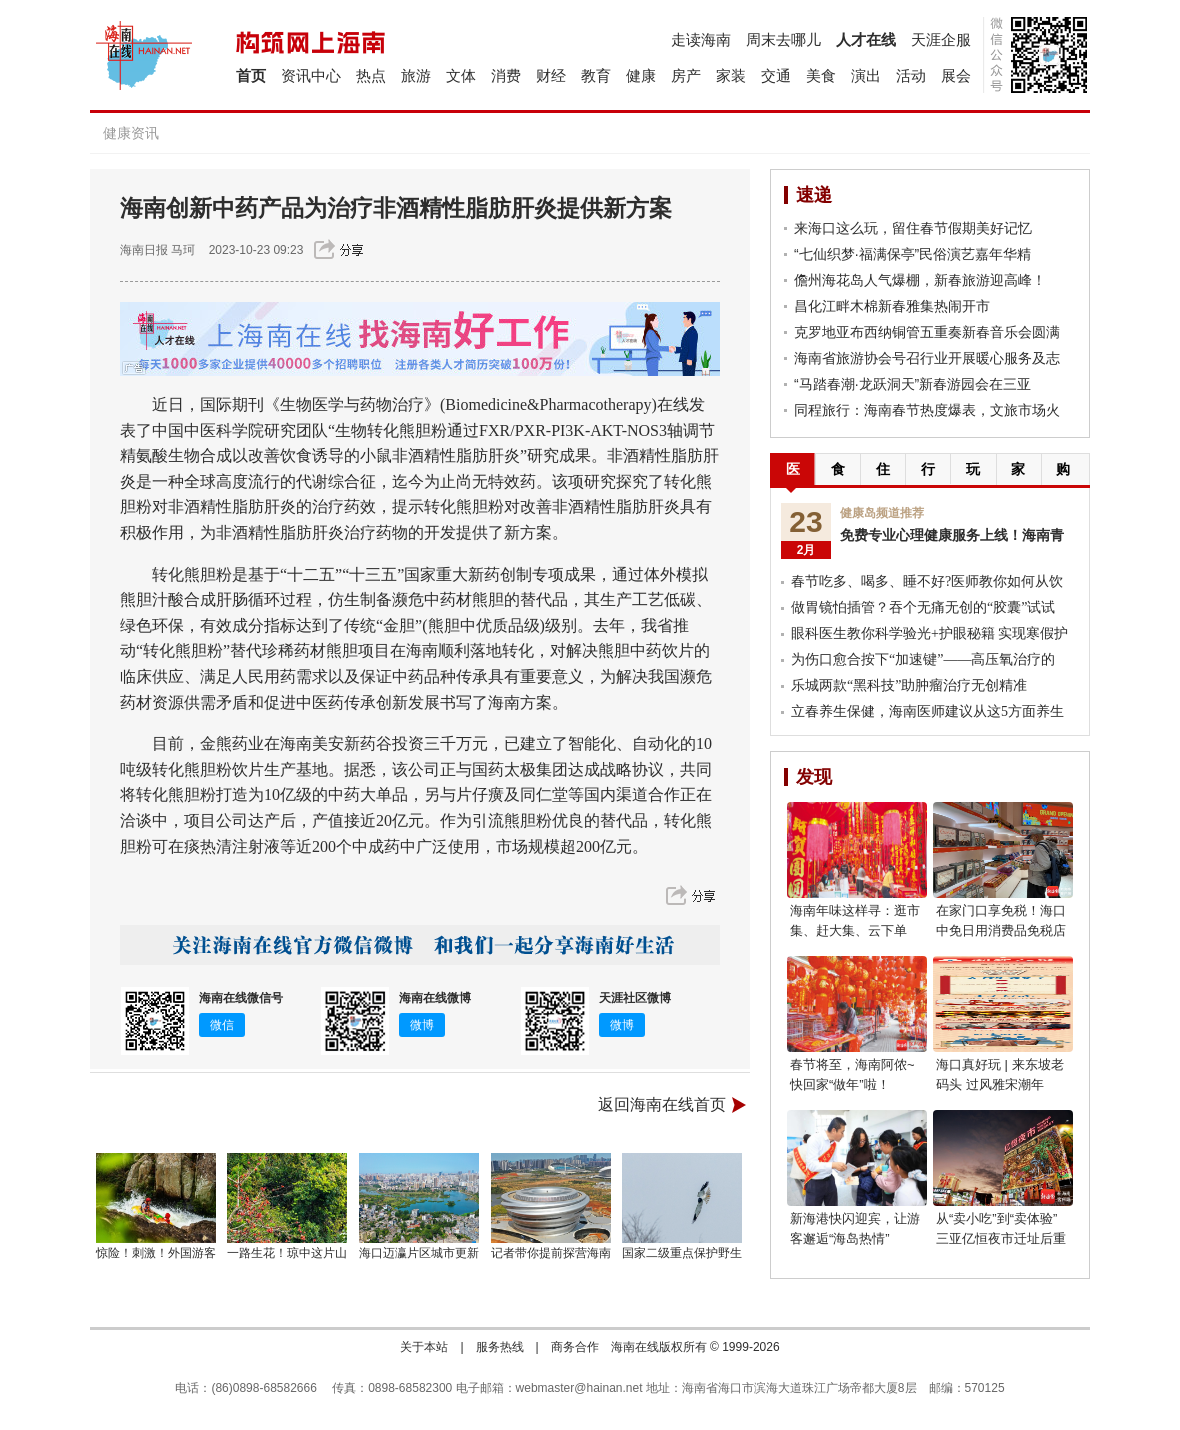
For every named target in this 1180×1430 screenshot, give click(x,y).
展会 (956, 75)
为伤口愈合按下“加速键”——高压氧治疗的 (923, 659)
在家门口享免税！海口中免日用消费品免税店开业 (1001, 930)
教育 (596, 75)
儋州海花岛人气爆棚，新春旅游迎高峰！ (920, 280)
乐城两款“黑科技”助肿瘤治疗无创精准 (909, 685)
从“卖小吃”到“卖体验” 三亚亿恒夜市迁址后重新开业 (1001, 1238)
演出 (866, 75)
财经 (551, 75)
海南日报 (144, 250)
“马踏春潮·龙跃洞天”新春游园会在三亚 (912, 384)
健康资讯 (131, 133)
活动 (911, 75)
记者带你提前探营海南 (551, 1253)
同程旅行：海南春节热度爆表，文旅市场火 (927, 410)
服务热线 (500, 1347)
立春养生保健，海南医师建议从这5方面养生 (927, 711)
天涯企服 (941, 39)
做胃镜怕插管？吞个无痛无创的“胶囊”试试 (923, 607)
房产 (686, 75)
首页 (251, 75)
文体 (461, 75)
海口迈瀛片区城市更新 (419, 1253)
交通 (776, 75)
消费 (506, 75)
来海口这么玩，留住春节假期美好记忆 (913, 228)
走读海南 (701, 39)
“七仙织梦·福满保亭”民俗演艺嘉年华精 (912, 254)
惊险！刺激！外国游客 (156, 1253)
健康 (641, 75)
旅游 (416, 75)
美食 (821, 75)
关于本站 (424, 1347)
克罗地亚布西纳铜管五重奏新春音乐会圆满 (927, 332)
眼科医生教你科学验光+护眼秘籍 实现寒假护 (929, 633)
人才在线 (866, 39)
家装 (731, 75)
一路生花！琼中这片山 (287, 1253)
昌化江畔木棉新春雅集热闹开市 (892, 306)
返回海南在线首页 (662, 1104)
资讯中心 (311, 75)
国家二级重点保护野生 (682, 1253)
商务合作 (575, 1347)
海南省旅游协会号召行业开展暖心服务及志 (927, 358)
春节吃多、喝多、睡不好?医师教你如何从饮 (927, 581)
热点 (371, 75)
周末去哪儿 (783, 39)
